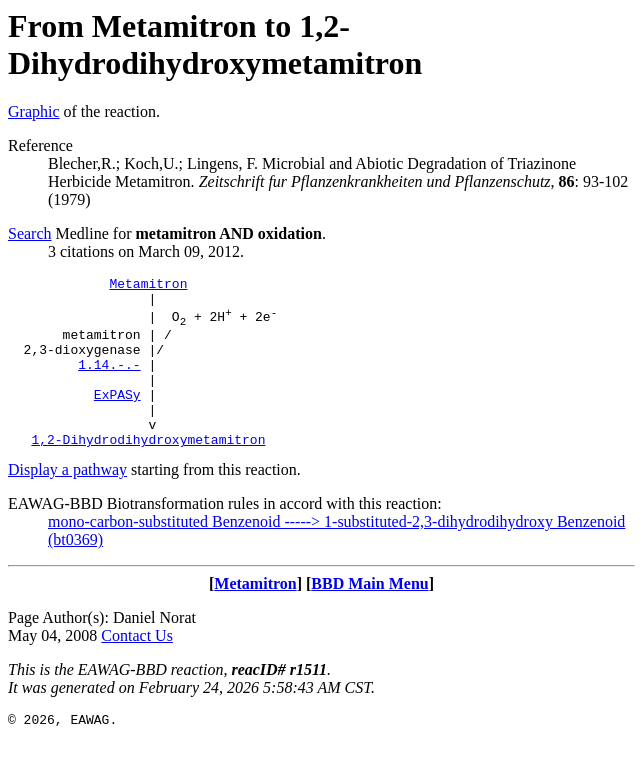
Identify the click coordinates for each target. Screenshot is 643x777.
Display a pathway (67, 502)
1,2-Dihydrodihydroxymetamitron (148, 472)
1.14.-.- (109, 382)
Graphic (34, 111)
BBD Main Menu (369, 616)
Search (30, 233)
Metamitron (148, 286)
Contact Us (137, 668)
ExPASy (117, 418)
